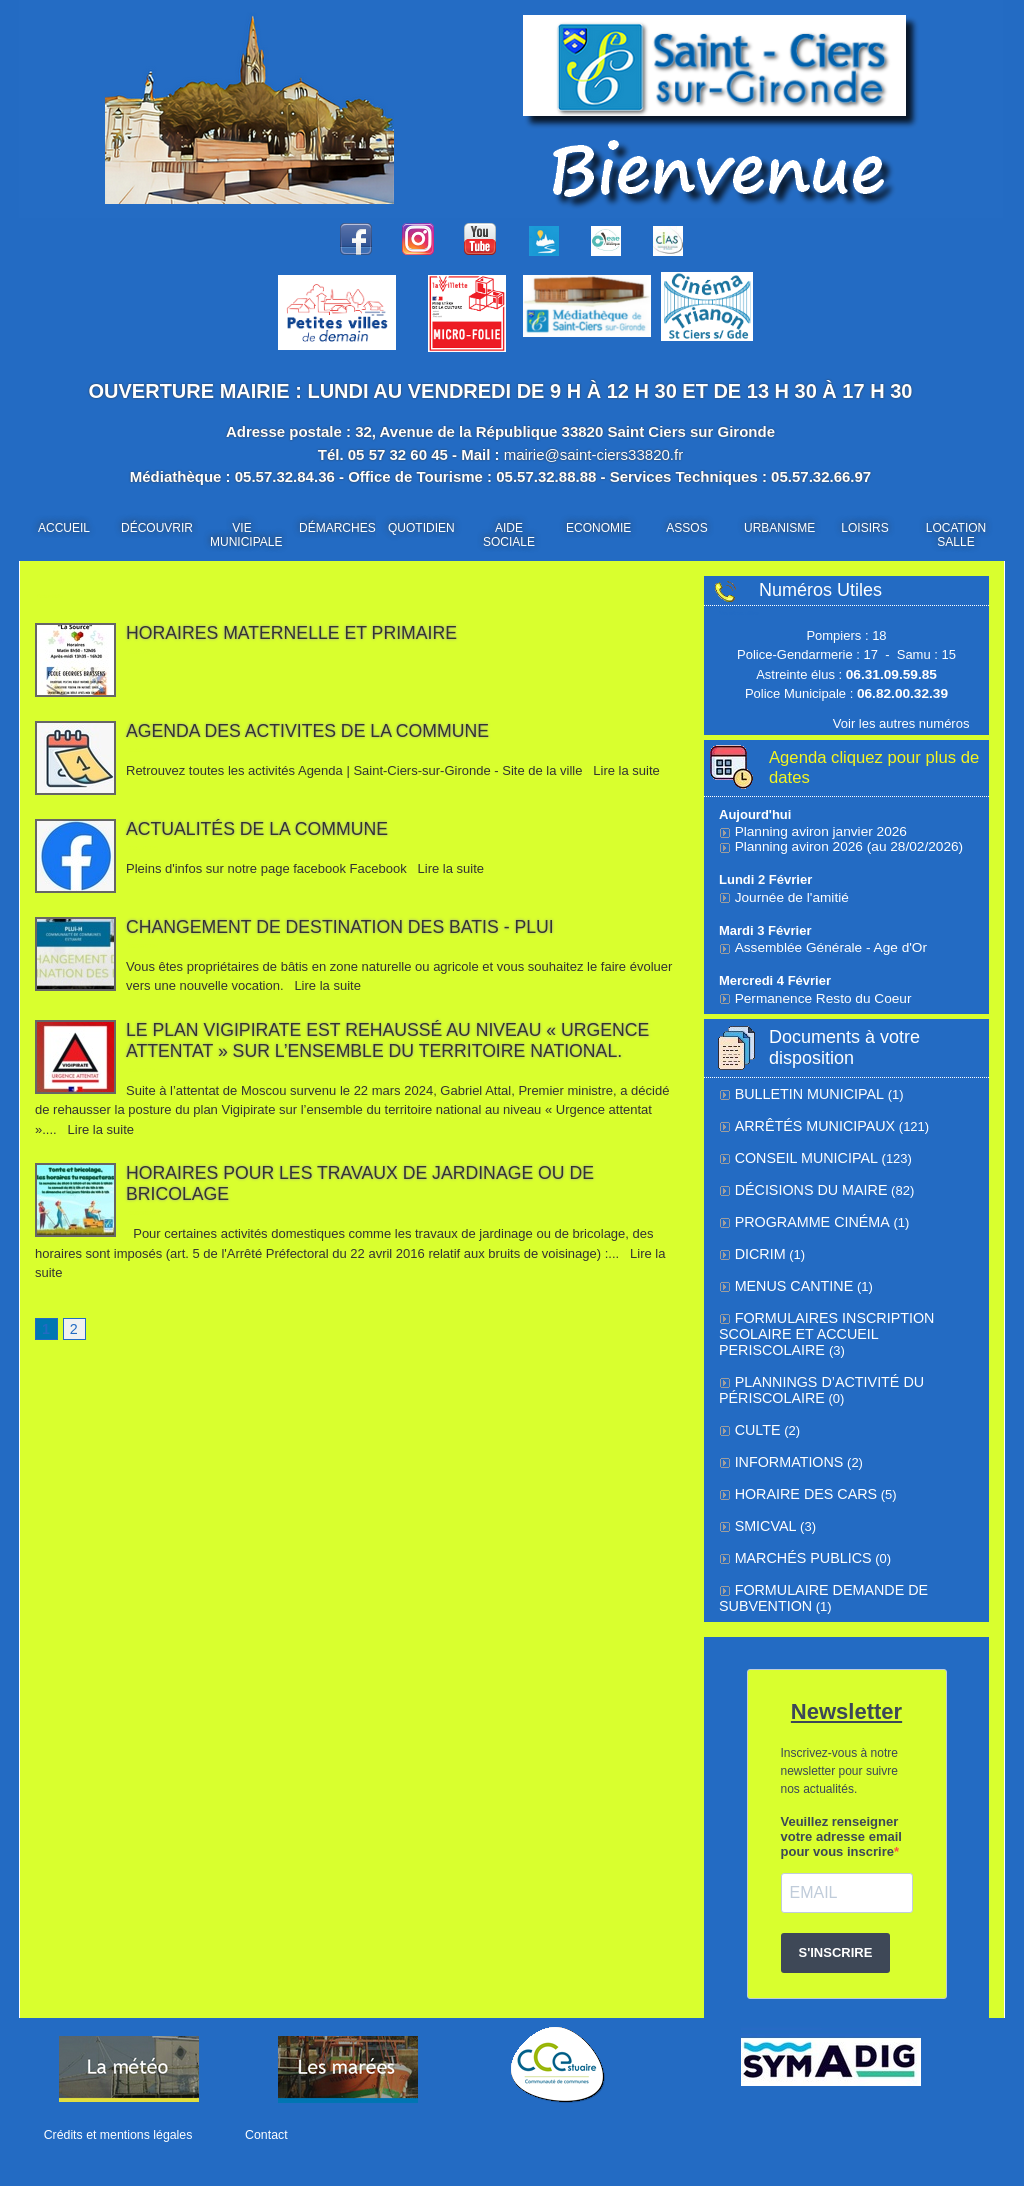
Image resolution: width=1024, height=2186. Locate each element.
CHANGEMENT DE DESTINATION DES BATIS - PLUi (344, 927)
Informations (784, 1444)
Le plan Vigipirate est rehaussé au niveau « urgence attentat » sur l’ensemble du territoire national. (393, 1040)
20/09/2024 (143, 946)
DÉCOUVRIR (157, 528)
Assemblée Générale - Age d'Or (825, 943)
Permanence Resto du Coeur (819, 994)
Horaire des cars (799, 1475)
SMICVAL (763, 1506)
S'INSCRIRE (836, 1929)
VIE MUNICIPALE (246, 535)
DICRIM (758, 1244)
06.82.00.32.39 (902, 693)
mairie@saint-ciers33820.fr (593, 454)
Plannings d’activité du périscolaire (813, 1375)
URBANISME (779, 528)
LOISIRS (864, 528)
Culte (756, 1413)
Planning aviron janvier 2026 (817, 827)
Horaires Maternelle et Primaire (294, 633)
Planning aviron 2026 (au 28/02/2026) (844, 842)
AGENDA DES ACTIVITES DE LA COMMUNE (311, 731)
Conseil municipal (800, 1151)
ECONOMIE (598, 528)
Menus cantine (789, 1275)
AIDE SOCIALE (509, 535)
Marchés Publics (797, 1537)
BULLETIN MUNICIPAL (802, 1089)
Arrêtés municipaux (807, 1120)
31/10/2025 (143, 750)
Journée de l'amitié (789, 893)
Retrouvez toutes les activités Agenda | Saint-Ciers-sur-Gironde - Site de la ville (356, 770)
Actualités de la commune (259, 829)
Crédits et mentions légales (117, 2135)
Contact (259, 2135)
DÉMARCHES (337, 528)
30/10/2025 (143, 848)
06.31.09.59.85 (891, 674)
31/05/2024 (143, 1070)
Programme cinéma (805, 1213)
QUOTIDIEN (421, 528)
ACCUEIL (64, 528)
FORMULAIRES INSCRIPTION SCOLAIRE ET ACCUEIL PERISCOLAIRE (841, 1314)
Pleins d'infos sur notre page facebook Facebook (268, 868)
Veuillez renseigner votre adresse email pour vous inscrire (841, 1813)
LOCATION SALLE (956, 535)
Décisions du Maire (804, 1182)
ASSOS (686, 528)
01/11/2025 (143, 652)
